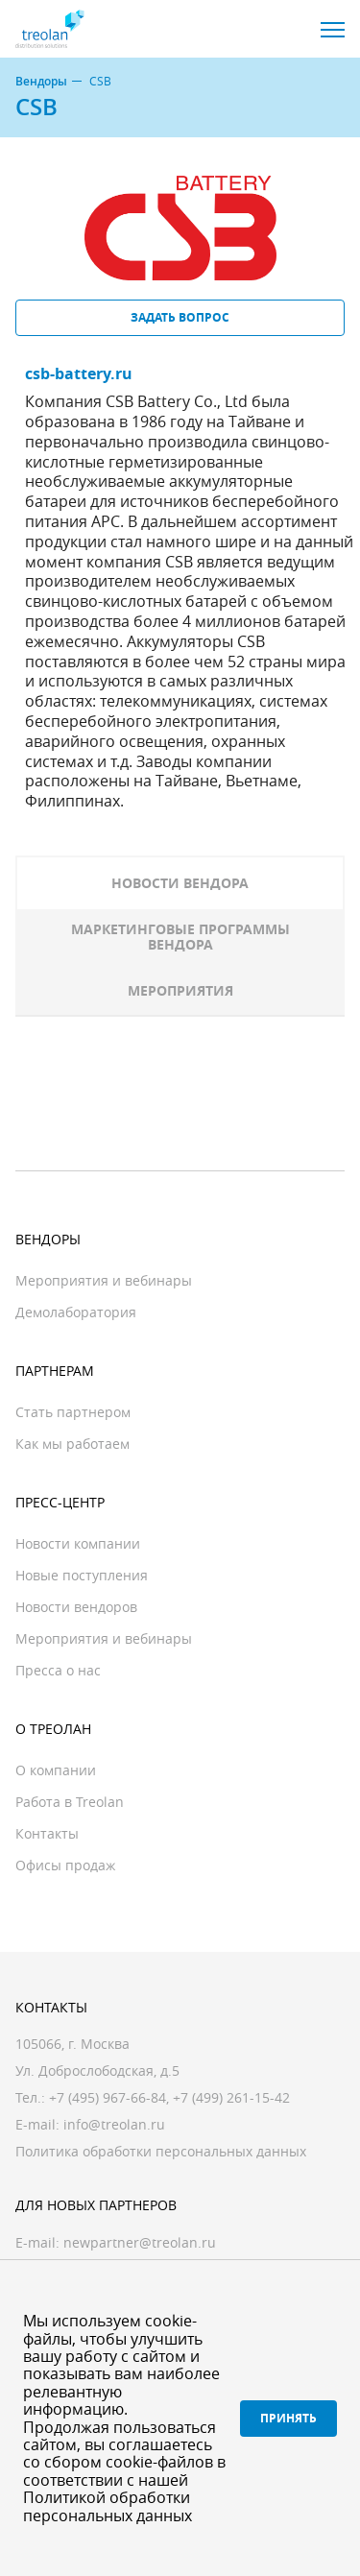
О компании (55, 1770)
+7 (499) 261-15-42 (231, 2097)
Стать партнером (73, 1412)
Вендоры (41, 81)
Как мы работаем (72, 1443)
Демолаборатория (75, 1312)
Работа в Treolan (69, 1802)
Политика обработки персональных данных (160, 2151)
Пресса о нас (58, 1670)
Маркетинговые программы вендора (180, 936)
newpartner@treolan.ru (139, 2242)
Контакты (47, 1833)
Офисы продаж (65, 1865)
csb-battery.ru (78, 373)
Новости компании (77, 1543)
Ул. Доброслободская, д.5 (97, 2070)
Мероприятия (180, 990)
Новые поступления (81, 1575)
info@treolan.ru (114, 2124)
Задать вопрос (180, 317)
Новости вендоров (76, 1607)
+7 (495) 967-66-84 (107, 2097)
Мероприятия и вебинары (103, 1280)
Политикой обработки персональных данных (107, 2506)
